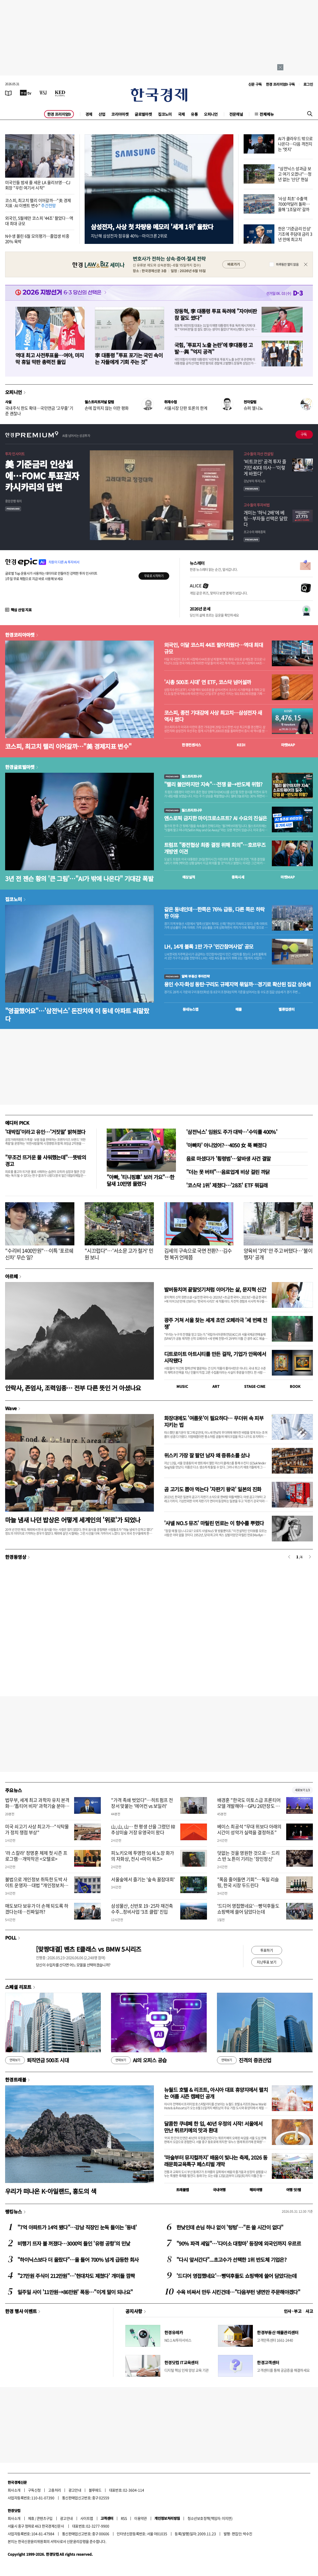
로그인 (308, 84)
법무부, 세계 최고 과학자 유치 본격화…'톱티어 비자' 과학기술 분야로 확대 (37, 1806)
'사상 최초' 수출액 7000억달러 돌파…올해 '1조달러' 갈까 (294, 203)
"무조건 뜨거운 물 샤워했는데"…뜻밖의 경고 (45, 1160)
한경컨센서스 (191, 744)
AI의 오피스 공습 (138, 2060)
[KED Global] (60, 93)
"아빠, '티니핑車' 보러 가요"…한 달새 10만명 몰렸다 (140, 1180)
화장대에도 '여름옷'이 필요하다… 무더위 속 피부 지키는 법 (213, 1421)
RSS (124, 2518)
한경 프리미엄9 (59, 114)
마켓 (288, 744)
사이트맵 (86, 2518)
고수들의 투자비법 (257, 504)
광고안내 (74, 2490)
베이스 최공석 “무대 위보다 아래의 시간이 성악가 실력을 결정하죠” (249, 1829)
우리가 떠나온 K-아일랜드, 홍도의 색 (50, 2191)
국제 (181, 114)
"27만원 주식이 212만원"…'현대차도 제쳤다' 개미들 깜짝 (76, 2275)
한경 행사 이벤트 (21, 2311)
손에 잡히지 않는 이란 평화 (107, 408)
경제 (88, 114)
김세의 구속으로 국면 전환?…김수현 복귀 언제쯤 (198, 1254)
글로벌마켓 (143, 114)
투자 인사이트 (15, 453)
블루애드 (95, 2490)
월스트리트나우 (183, 776)
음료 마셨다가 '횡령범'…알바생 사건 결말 (228, 1158)
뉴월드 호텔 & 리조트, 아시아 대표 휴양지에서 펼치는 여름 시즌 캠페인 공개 (216, 2093)
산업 (101, 114)
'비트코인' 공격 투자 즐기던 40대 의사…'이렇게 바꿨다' (265, 467)
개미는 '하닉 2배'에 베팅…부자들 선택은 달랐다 (266, 518)
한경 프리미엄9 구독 (280, 84)
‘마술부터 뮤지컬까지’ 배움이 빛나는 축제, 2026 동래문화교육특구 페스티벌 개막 (215, 2161)
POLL (10, 1937)
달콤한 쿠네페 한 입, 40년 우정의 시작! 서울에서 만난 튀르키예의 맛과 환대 (213, 2127)
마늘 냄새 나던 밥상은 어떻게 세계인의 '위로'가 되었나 (73, 1520)
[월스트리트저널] (43, 93)
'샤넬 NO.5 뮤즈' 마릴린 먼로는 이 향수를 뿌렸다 (214, 1523)
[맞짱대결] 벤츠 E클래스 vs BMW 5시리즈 (88, 1948)
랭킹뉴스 (13, 2211)
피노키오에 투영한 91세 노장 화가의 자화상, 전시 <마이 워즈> (142, 1855)
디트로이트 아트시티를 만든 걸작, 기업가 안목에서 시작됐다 (215, 1357)
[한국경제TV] (25, 93)
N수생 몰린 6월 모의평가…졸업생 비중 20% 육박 (37, 238)
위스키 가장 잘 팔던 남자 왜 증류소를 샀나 (207, 1455)
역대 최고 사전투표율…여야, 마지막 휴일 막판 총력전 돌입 (49, 358)
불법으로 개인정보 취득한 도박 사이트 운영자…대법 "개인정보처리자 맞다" (36, 1885)
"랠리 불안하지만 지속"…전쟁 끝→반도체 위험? (213, 784)
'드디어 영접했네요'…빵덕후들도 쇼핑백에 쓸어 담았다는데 (248, 1908)
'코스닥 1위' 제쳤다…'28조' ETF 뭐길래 (227, 1185)
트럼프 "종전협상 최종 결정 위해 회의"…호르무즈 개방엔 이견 (214, 848)
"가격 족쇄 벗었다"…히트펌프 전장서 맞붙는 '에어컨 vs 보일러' (142, 1803)
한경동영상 (15, 1556)
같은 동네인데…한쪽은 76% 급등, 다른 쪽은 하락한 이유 (214, 912)
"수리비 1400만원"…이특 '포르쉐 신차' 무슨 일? (39, 1254)
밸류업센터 (286, 1009)
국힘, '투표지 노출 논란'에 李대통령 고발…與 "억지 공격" (213, 348)
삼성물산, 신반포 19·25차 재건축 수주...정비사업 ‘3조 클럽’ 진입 (142, 1908)
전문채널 (236, 114)
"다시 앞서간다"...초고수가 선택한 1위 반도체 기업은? (231, 2259)
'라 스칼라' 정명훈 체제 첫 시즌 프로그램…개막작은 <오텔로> (36, 1855)
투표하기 (266, 1950)
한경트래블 (15, 2079)
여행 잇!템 (293, 2189)
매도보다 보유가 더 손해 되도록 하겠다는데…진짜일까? (36, 1908)
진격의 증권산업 (244, 2060)
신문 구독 (255, 84)
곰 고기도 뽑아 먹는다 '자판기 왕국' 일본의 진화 (212, 1489)
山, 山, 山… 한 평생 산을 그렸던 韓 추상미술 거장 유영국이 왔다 (143, 1829)
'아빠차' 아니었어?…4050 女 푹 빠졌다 (226, 1145)
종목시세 (238, 877)
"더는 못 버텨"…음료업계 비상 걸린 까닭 (228, 1172)
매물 (238, 1009)
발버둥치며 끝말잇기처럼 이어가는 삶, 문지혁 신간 (215, 1289)
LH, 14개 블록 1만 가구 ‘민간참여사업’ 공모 (208, 946)
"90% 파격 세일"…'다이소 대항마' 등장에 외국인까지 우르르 (238, 2243)
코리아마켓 (119, 114)
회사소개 (14, 2490)
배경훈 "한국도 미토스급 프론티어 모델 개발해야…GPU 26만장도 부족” (249, 1806)
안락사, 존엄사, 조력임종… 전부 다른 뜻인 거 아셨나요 (73, 1388)
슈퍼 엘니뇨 (253, 408)
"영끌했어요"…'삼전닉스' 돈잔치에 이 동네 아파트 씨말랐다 (77, 1015)
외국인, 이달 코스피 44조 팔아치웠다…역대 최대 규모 (213, 648)
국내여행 (219, 2189)
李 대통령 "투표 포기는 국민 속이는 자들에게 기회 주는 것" (129, 358)
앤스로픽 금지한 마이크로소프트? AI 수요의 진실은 (215, 818)
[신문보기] (8, 93)
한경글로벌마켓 (20, 767)
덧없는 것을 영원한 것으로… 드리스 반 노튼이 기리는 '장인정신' (248, 1855)
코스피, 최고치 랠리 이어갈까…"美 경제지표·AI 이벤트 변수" (38, 203)
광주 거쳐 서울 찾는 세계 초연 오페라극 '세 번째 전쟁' (215, 1323)
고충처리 (54, 2490)
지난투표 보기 (266, 1961)
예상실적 (188, 877)
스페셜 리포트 (18, 1986)
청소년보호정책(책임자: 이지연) (209, 2518)
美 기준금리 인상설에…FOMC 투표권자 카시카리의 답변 (42, 475)
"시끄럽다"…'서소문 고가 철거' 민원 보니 (119, 1254)
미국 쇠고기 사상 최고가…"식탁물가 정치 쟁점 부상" (37, 1829)
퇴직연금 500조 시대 (37, 2060)
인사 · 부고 (293, 2311)
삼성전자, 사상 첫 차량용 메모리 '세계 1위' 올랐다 (152, 226)
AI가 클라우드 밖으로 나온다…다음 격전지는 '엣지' (295, 143)
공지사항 (133, 2311)
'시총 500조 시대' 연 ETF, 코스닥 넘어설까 (207, 682)
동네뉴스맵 (190, 1009)
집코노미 (165, 114)
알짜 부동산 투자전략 (187, 976)
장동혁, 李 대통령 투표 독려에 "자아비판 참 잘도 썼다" (215, 314)
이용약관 (140, 2518)
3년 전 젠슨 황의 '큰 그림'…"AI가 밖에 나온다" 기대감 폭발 (79, 878)
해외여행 (256, 2189)
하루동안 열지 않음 (287, 264)
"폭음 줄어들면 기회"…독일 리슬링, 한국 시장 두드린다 (248, 1882)
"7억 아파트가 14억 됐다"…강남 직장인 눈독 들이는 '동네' (77, 2227)
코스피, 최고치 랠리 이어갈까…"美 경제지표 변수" (68, 746)
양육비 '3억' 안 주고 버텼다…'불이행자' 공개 (278, 1254)
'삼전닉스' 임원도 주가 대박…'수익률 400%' (231, 1132)
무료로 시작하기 (153, 576)
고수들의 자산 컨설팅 (258, 453)
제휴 (31, 2518)
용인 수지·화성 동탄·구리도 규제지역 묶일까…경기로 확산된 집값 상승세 (237, 984)
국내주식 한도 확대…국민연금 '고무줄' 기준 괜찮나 (39, 410)
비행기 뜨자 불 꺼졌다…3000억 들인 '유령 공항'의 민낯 (73, 2243)
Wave (11, 1408)
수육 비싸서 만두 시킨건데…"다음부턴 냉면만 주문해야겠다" (238, 2292)
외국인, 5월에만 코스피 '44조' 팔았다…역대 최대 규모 (39, 220)
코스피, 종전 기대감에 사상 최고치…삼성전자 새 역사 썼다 (213, 716)
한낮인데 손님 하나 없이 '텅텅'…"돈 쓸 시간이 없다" (229, 2227)
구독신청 (34, 2490)
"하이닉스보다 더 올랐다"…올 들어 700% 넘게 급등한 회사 (78, 2259)
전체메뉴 (267, 114)
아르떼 (11, 1276)
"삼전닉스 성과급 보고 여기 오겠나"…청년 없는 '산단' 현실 (294, 173)
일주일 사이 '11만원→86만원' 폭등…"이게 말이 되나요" (75, 2292)
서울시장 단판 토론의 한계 (185, 408)
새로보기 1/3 (302, 1790)
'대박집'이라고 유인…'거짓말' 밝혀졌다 (45, 1132)
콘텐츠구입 (45, 2518)
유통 (194, 114)
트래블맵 (182, 2189)
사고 (309, 2311)
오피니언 (211, 114)
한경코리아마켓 (20, 634)
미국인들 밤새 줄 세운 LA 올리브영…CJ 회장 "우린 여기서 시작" (38, 185)
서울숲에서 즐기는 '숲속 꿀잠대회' (143, 1879)
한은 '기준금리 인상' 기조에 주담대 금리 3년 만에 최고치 (295, 233)
